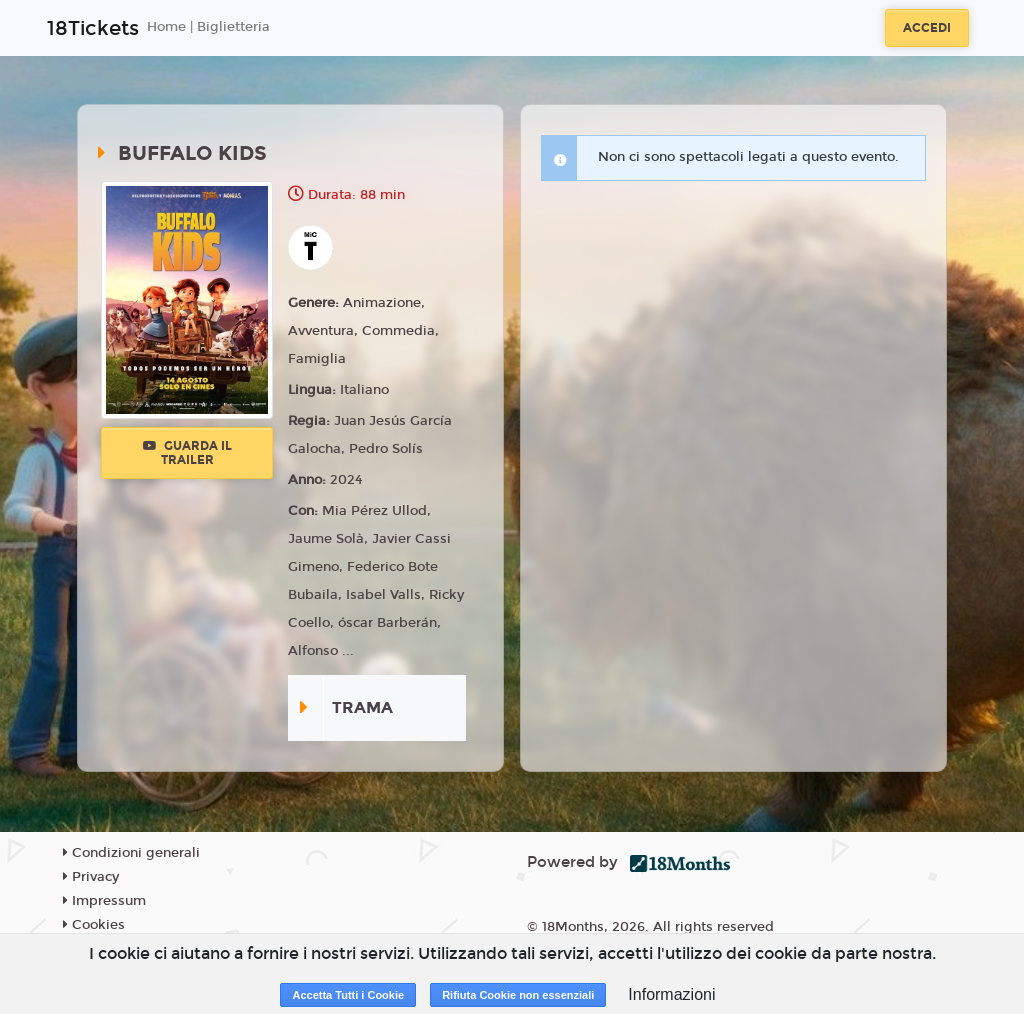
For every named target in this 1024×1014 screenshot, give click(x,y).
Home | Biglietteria (208, 27)
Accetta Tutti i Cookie (348, 995)
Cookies (94, 925)
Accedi (927, 28)
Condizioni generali (131, 853)
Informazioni (671, 994)
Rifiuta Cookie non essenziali (518, 995)
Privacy (91, 877)
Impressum (104, 901)
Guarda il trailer (187, 453)
